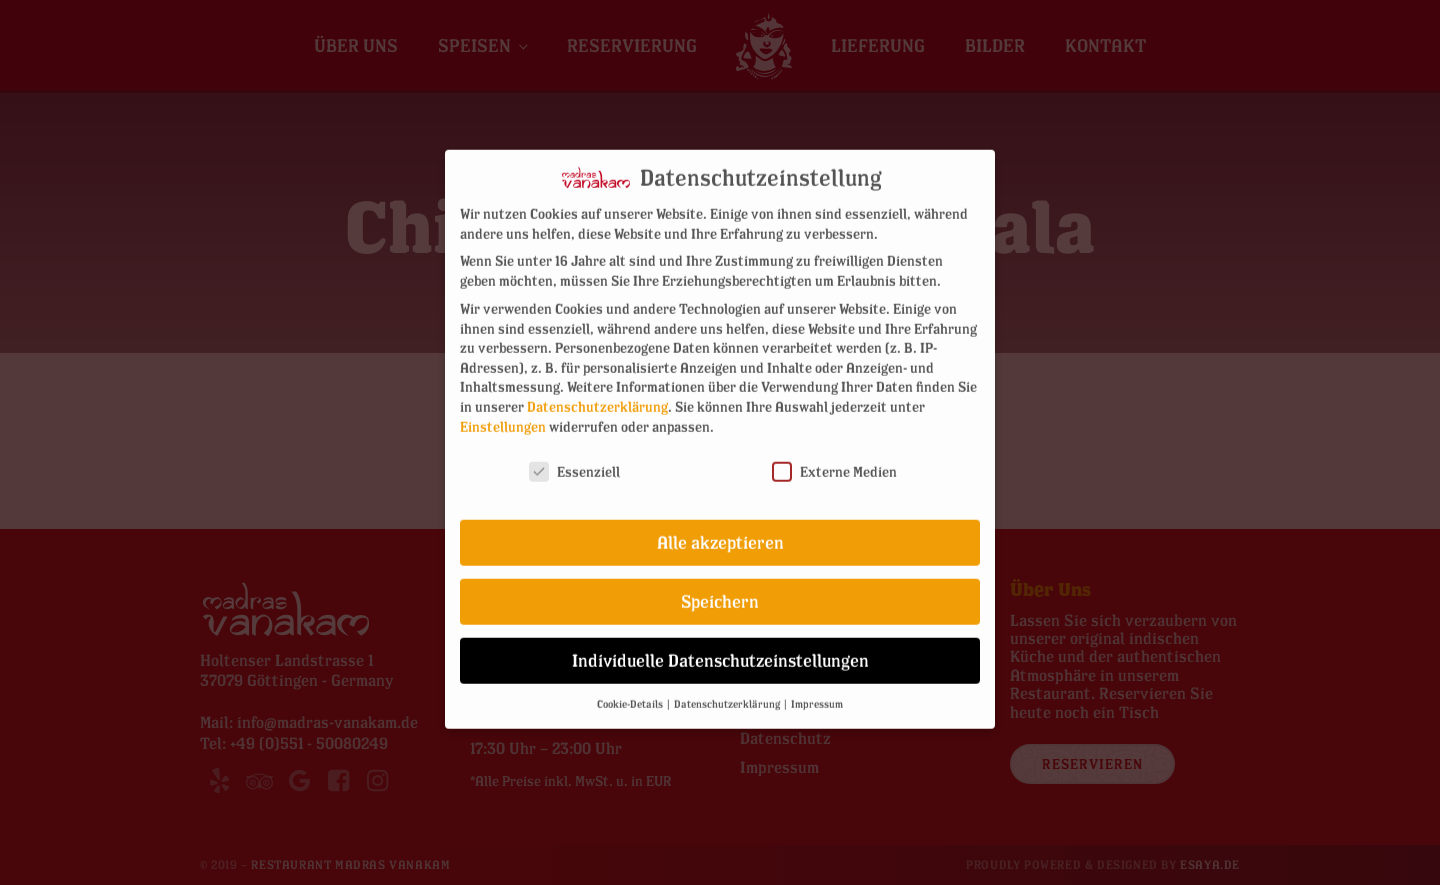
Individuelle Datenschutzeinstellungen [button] (720, 644)
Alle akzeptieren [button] (720, 526)
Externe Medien (834, 455)
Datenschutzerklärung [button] (728, 687)
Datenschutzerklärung (597, 389)
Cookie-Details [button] (631, 687)
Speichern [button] (720, 585)
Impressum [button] (817, 687)
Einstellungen (503, 409)
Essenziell (574, 455)
